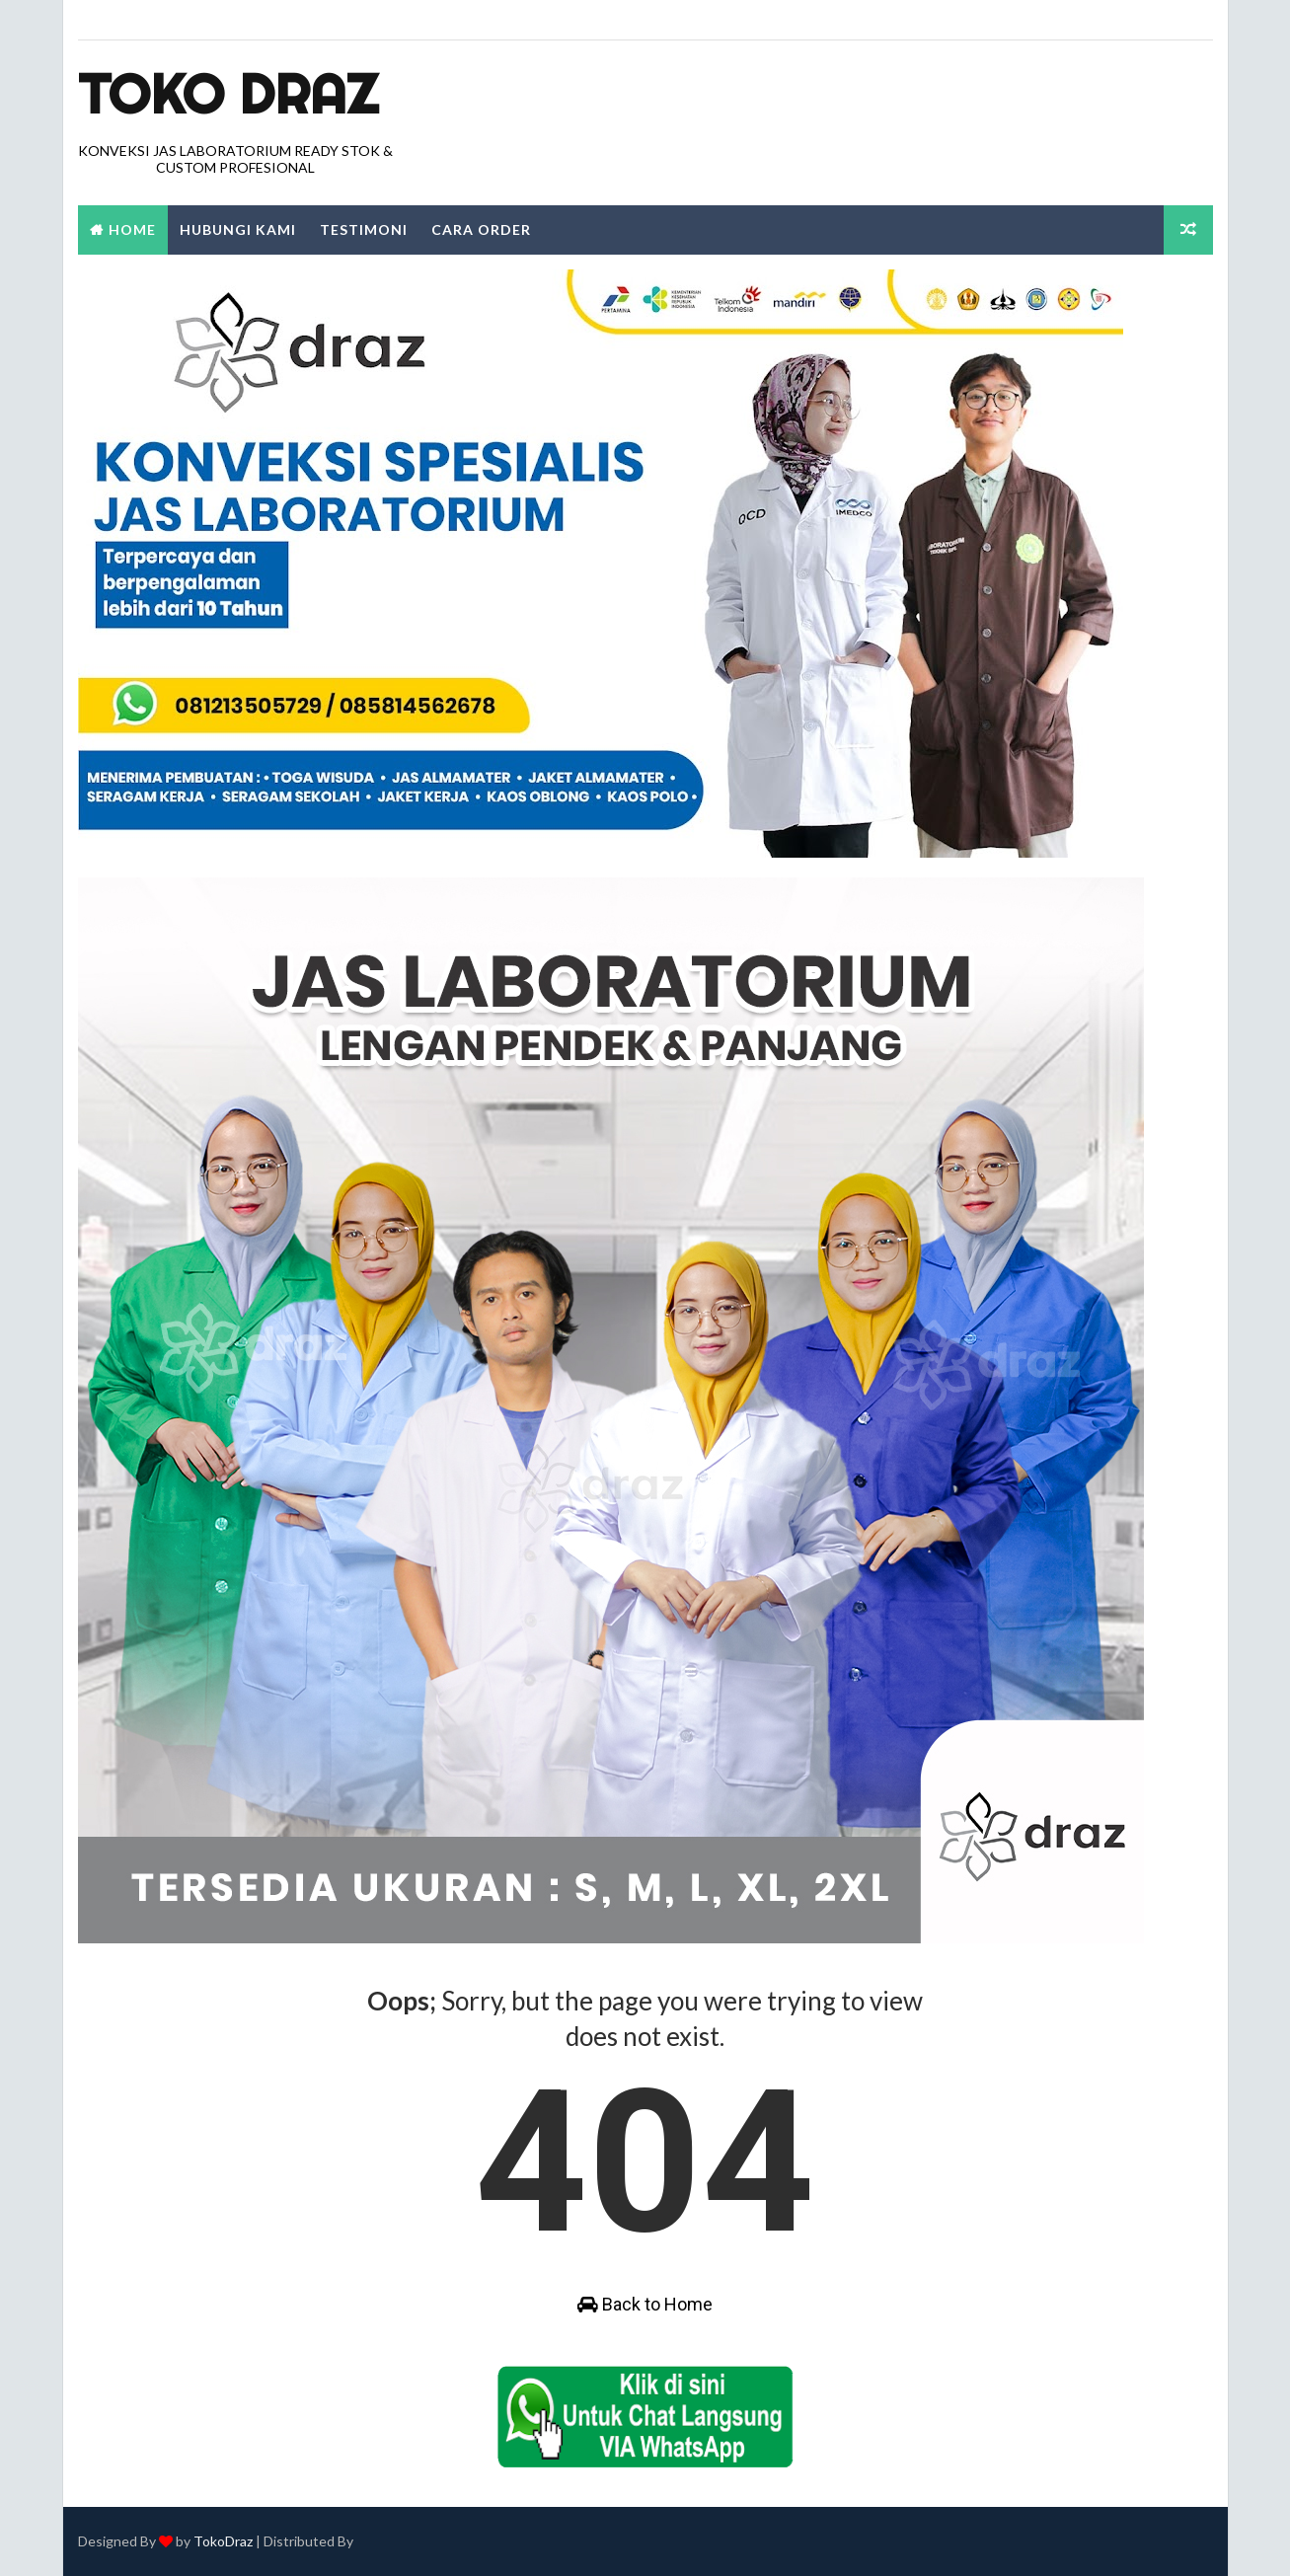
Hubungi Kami (238, 229)
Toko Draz (228, 93)
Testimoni (364, 229)
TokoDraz (223, 2541)
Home (132, 229)
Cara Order (481, 229)
